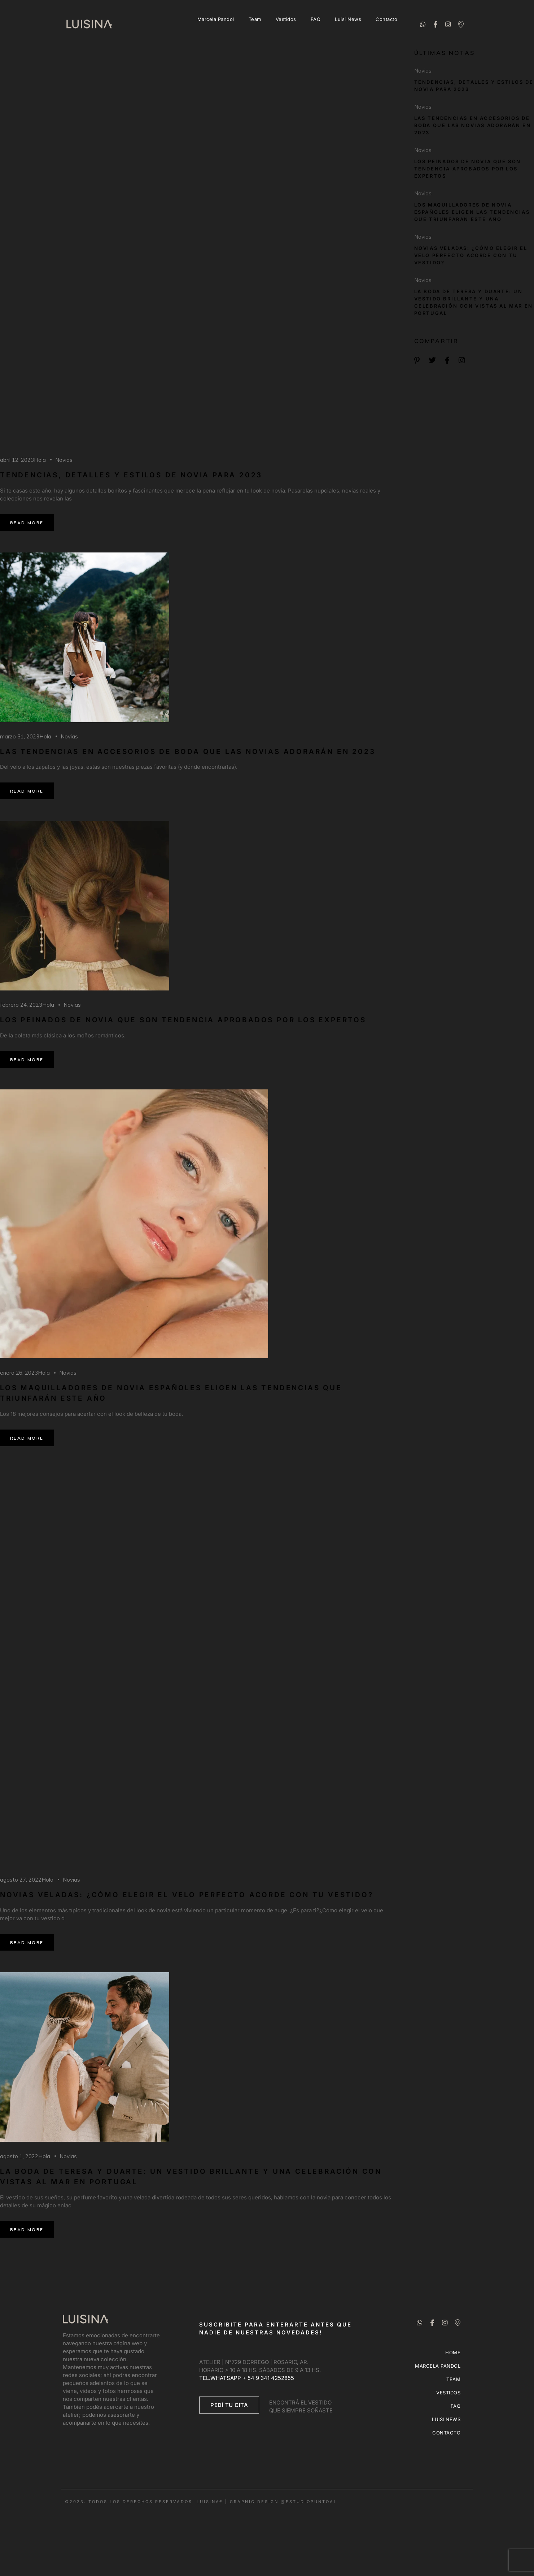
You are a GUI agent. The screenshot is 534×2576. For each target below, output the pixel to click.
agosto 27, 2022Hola (26, 1879)
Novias (64, 459)
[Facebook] (435, 24)
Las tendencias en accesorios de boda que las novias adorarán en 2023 (187, 751)
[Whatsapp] (422, 24)
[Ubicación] (460, 24)
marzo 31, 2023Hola (25, 736)
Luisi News (348, 19)
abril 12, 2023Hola (23, 459)
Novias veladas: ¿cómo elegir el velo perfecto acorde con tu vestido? (186, 1895)
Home (452, 2352)
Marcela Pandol (215, 19)
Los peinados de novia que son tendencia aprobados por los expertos (183, 1020)
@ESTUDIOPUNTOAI (308, 2501)
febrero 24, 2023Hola (27, 1004)
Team (255, 19)
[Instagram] (448, 24)
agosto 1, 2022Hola (25, 2156)
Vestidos (286, 19)
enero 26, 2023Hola (25, 1372)
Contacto (386, 19)
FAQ (316, 19)
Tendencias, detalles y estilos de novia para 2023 (131, 475)
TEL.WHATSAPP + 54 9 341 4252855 (246, 2378)
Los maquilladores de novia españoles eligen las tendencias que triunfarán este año (472, 212)
